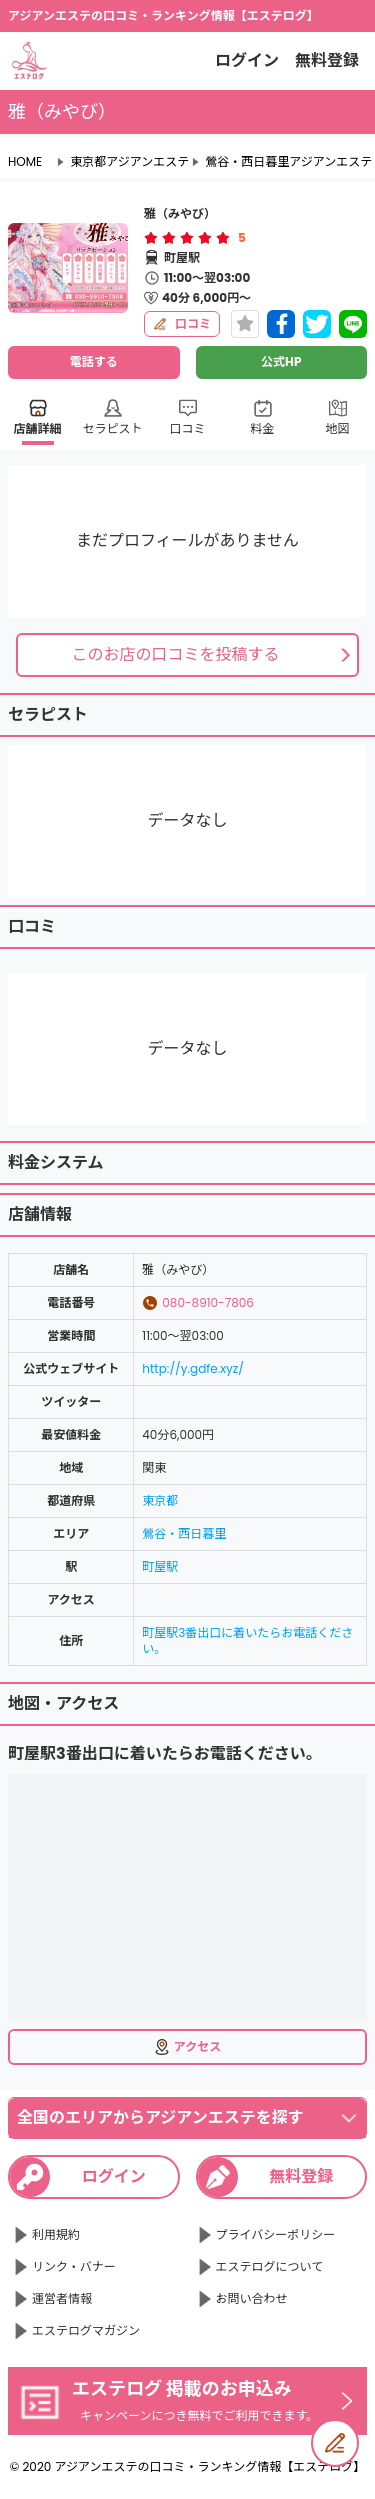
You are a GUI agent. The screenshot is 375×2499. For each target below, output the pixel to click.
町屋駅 (160, 1566)
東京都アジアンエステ (129, 162)
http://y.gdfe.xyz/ (193, 1368)
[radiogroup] (187, 238)
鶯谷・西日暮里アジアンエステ (288, 162)
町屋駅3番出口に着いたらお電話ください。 (247, 1640)
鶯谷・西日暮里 (184, 1533)
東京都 (160, 1500)
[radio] (153, 238)
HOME (25, 162)
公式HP (281, 361)
